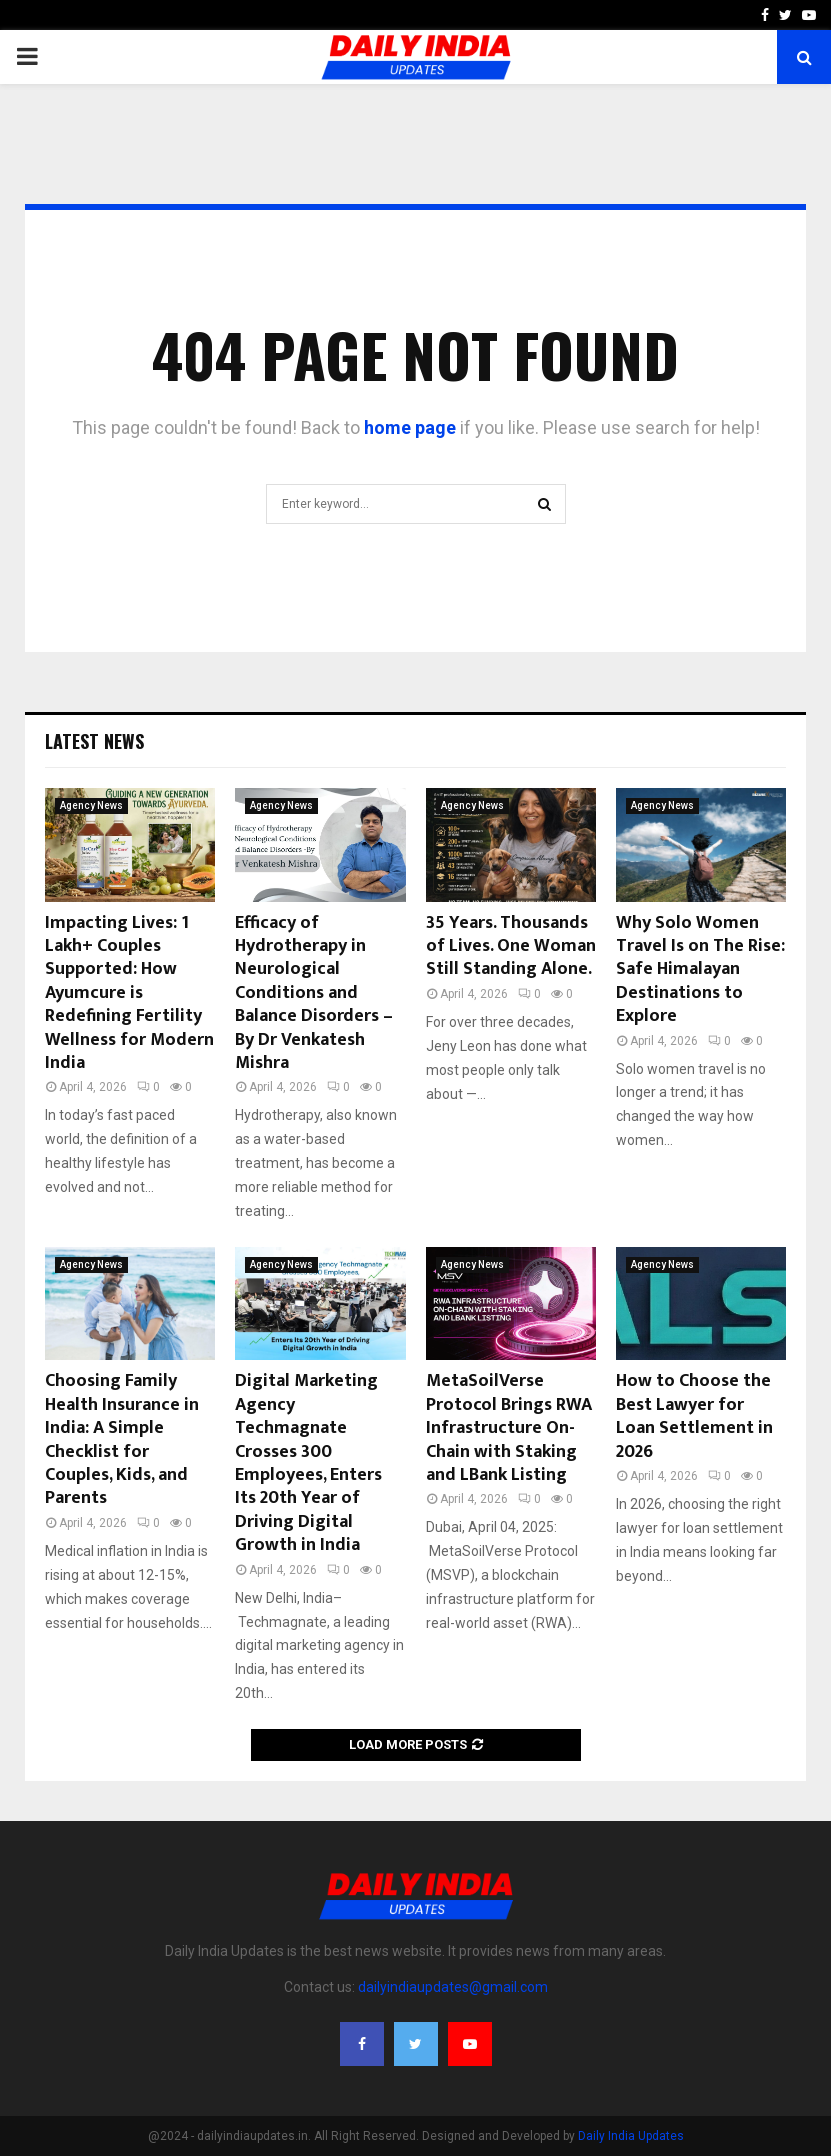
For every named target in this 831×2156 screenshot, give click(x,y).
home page (410, 427)
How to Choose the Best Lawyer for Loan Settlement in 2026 (694, 1416)
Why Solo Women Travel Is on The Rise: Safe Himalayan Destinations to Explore (700, 970)
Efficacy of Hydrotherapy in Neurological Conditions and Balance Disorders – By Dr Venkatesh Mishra (314, 993)
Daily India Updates (631, 2136)
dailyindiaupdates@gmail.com (453, 1987)
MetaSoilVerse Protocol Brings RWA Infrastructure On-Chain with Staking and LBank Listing (509, 1428)
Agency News (91, 805)
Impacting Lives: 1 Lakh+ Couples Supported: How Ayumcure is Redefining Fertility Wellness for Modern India (129, 993)
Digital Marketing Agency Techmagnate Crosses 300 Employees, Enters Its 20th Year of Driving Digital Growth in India (308, 1463)
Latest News (94, 741)
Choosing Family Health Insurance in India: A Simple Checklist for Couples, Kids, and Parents (122, 1439)
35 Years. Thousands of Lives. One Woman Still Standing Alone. (511, 946)
